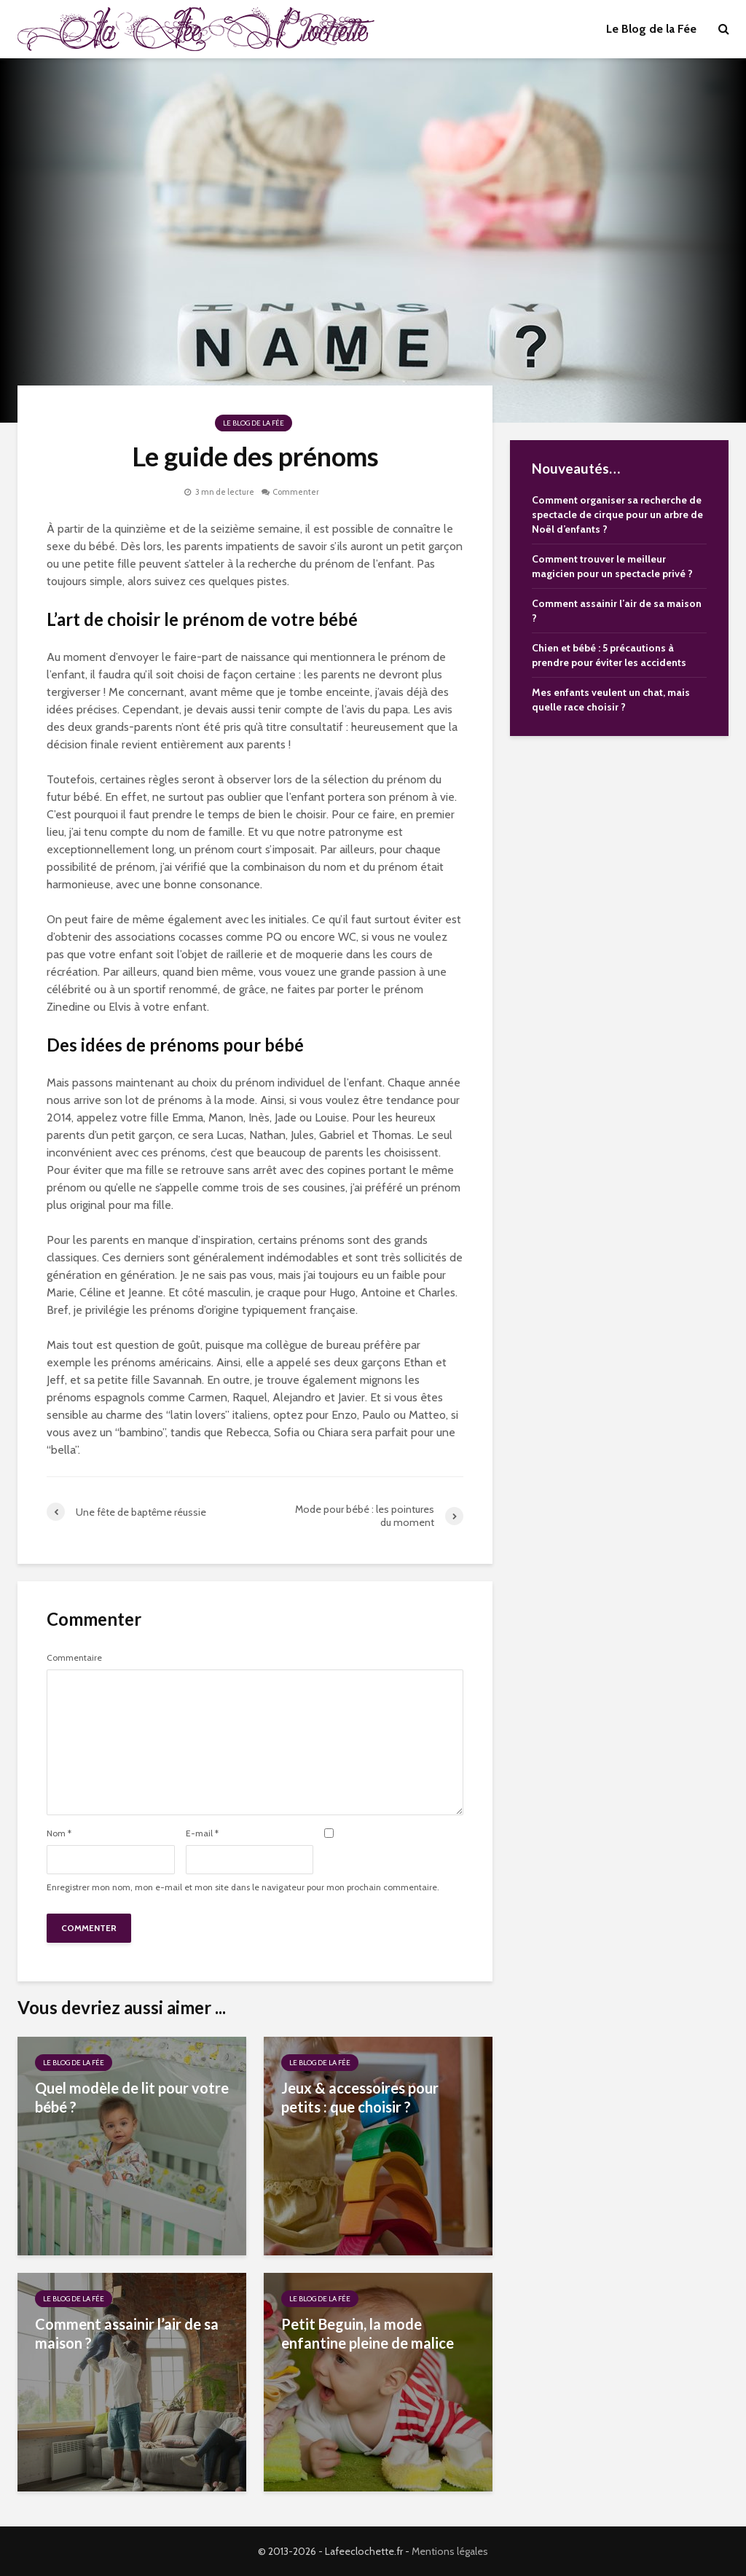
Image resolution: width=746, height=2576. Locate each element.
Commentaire (74, 1657)
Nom (59, 1833)
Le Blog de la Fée (651, 29)
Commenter (295, 492)
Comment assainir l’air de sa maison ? (127, 2333)
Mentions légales (450, 2551)
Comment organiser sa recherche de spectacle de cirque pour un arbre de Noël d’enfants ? (617, 514)
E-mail (202, 1833)
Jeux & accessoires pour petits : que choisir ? (360, 2097)
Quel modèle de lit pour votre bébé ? (132, 2097)
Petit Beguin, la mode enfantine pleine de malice (367, 2333)
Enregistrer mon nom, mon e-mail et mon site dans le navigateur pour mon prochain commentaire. (243, 1887)
